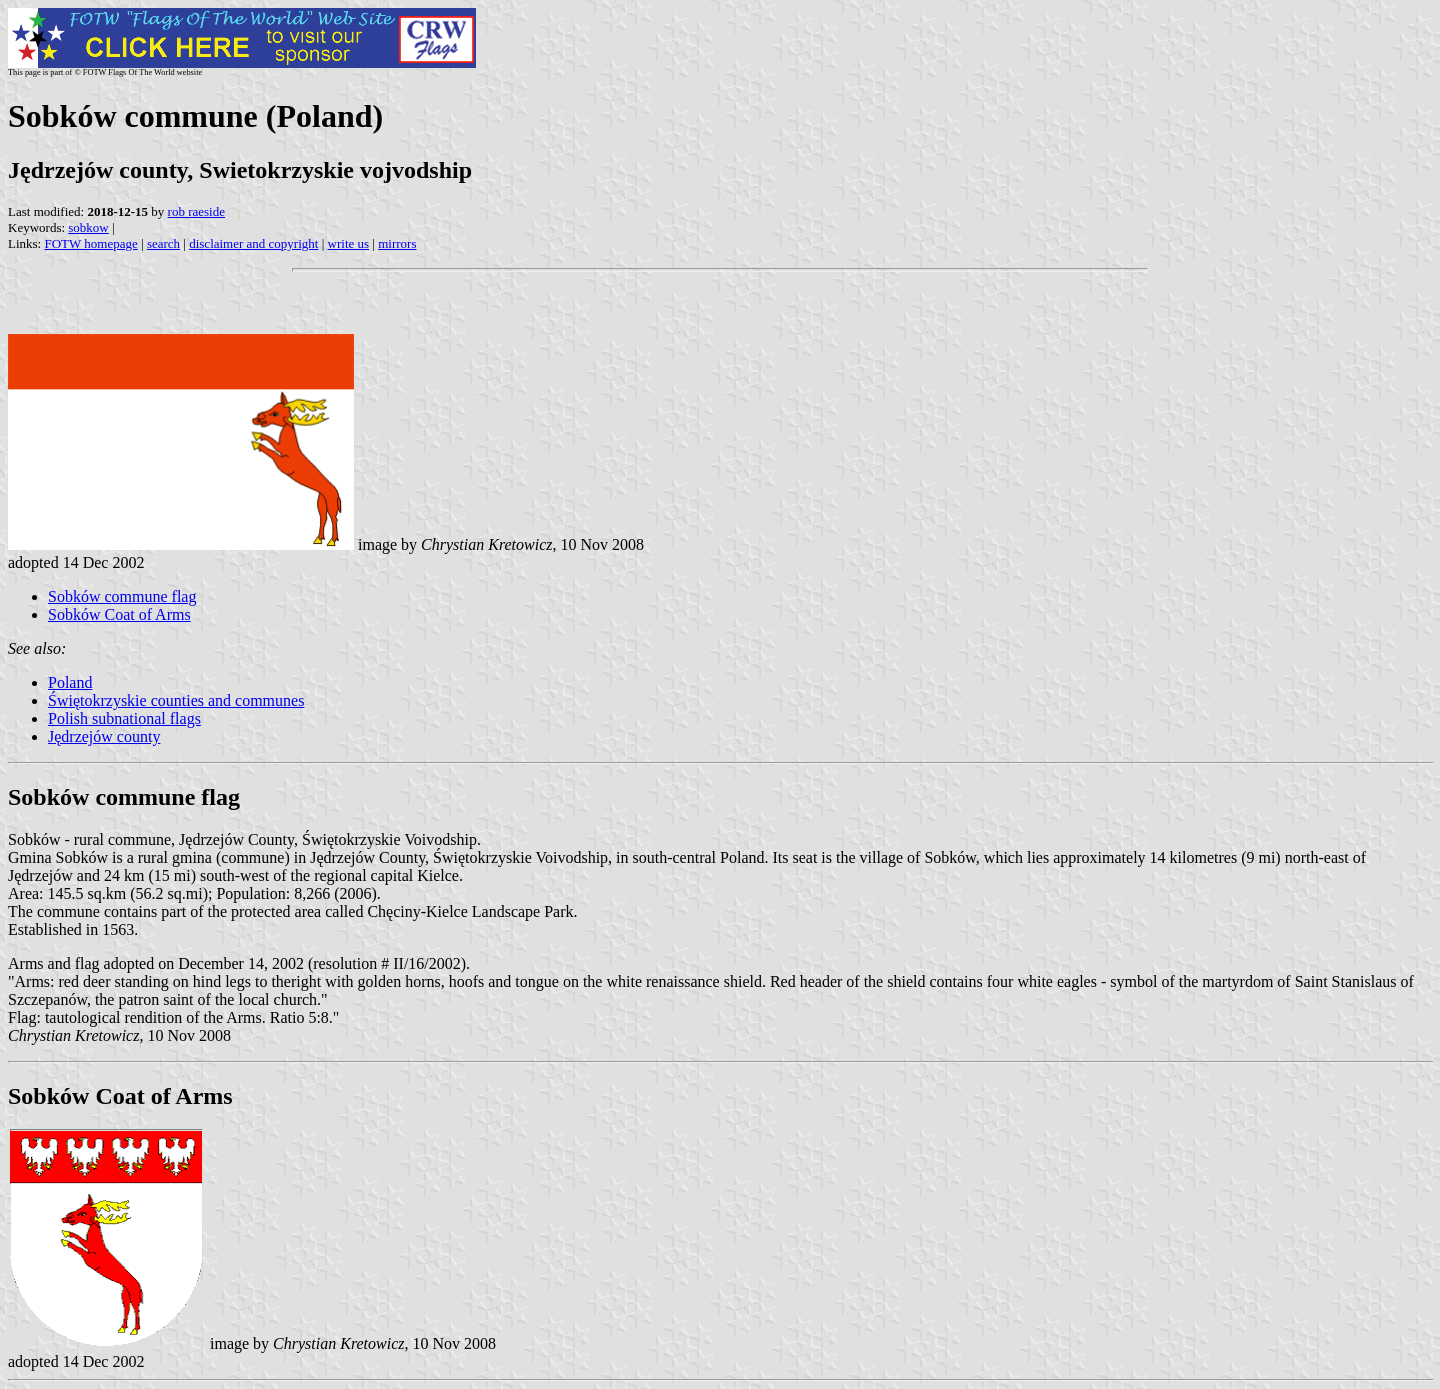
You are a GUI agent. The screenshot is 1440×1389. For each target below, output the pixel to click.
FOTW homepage (90, 243)
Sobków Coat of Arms (119, 614)
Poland (70, 682)
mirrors (397, 243)
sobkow (88, 227)
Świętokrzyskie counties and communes (176, 700)
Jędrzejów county (104, 736)
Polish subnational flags (124, 718)
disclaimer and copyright (253, 243)
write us (349, 243)
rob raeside (196, 211)
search (163, 243)
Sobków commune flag (122, 596)
